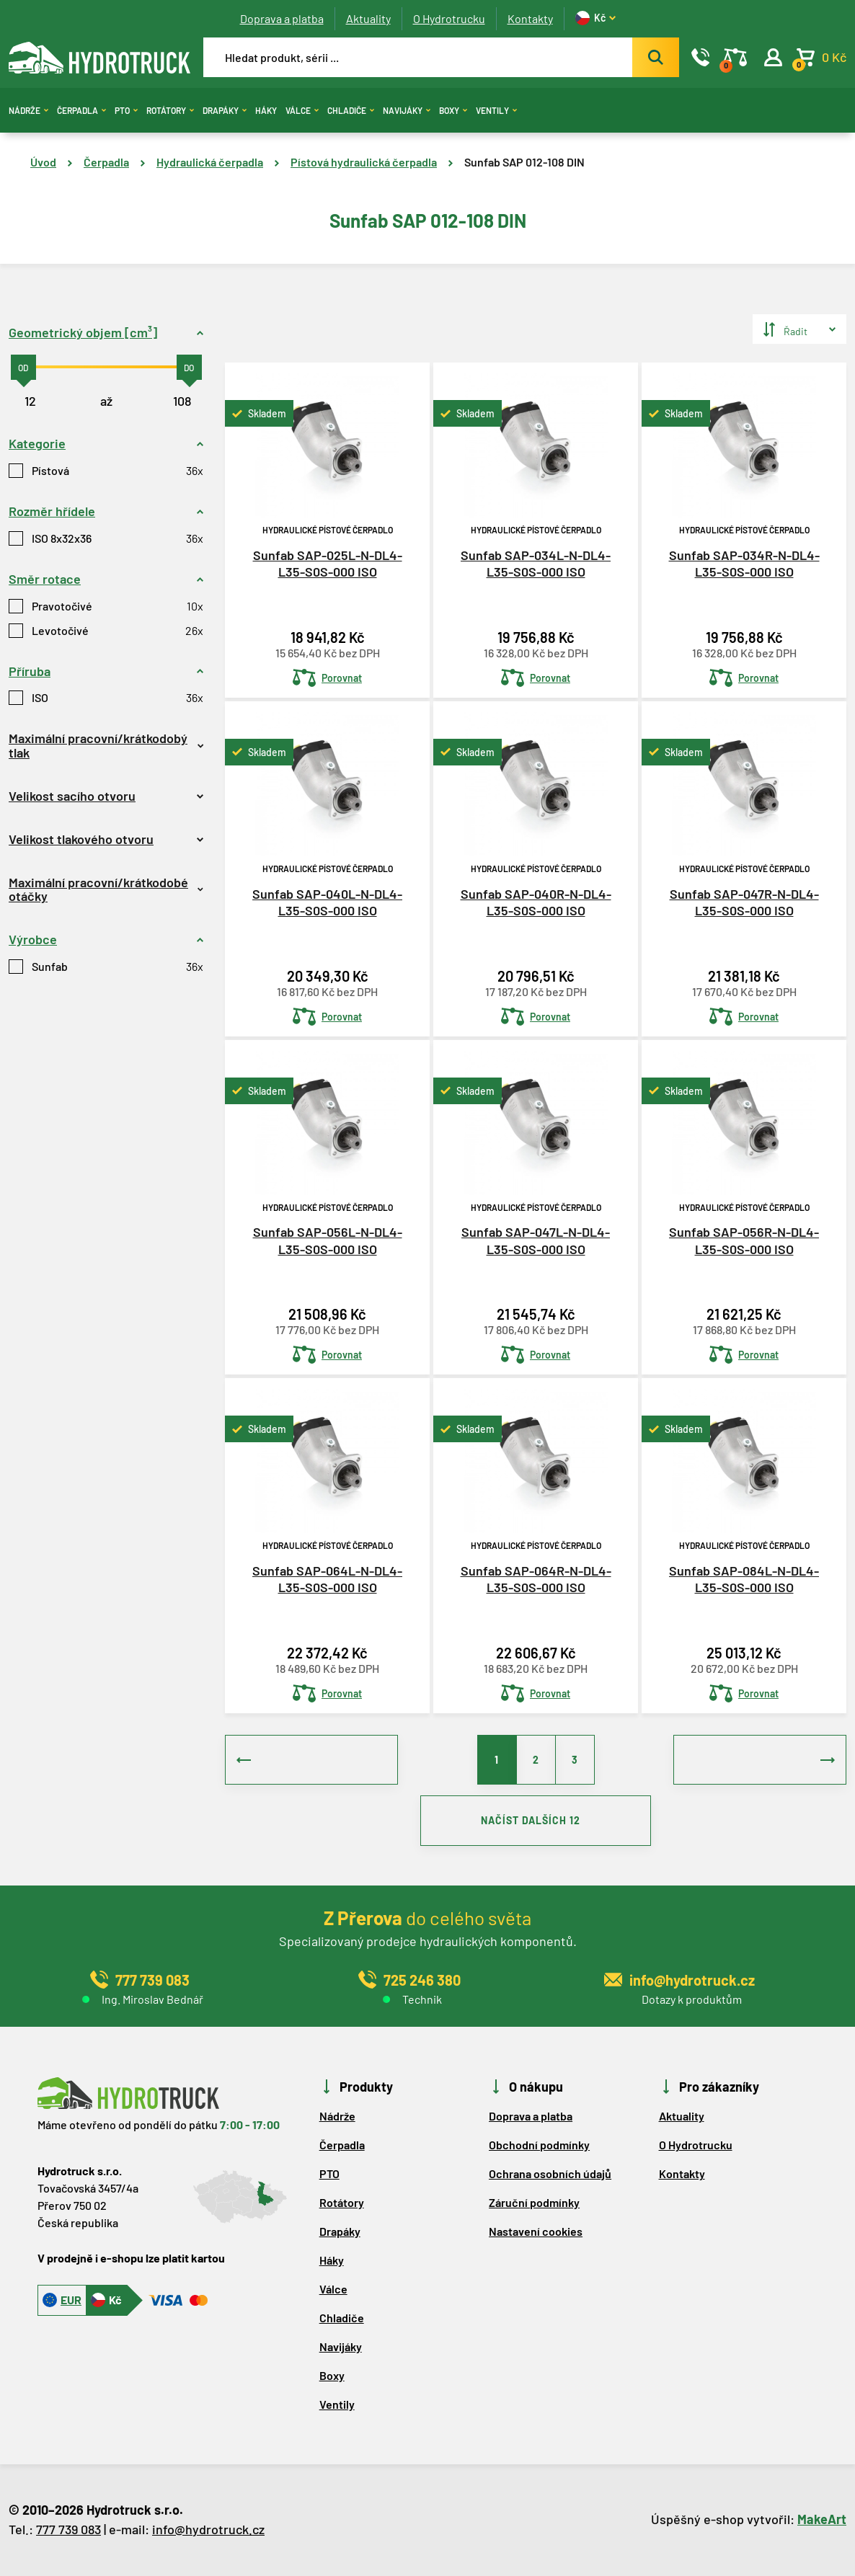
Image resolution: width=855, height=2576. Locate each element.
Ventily (496, 110)
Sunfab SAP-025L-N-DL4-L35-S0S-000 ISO (327, 563)
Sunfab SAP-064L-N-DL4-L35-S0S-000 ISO (327, 1579)
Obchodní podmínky (539, 2145)
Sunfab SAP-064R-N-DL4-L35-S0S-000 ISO (536, 1579)
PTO (126, 110)
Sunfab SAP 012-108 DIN (524, 162)
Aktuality (368, 18)
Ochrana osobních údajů (550, 2174)
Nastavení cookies (535, 2232)
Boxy (453, 110)
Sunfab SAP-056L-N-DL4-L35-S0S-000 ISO (327, 1240)
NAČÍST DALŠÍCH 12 (535, 1821)
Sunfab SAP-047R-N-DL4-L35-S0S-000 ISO (744, 902)
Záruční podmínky (534, 2203)
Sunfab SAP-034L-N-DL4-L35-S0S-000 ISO (536, 563)
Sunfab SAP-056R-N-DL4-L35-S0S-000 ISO (744, 1240)
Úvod (43, 162)
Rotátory (170, 110)
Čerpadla (81, 110)
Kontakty (530, 18)
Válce (302, 110)
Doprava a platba (282, 18)
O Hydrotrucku (449, 18)
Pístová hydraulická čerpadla (364, 162)
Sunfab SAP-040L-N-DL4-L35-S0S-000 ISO (327, 902)
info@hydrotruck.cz (208, 2530)
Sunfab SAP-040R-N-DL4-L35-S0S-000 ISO (536, 902)
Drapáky (225, 110)
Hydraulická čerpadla (209, 162)
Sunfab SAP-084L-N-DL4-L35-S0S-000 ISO (744, 1579)
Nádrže (28, 110)
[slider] (23, 367)
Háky (266, 110)
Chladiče (350, 110)
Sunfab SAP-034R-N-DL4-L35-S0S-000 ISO (744, 563)
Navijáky (406, 110)
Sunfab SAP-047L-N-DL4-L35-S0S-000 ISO (535, 1240)
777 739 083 (68, 2530)
